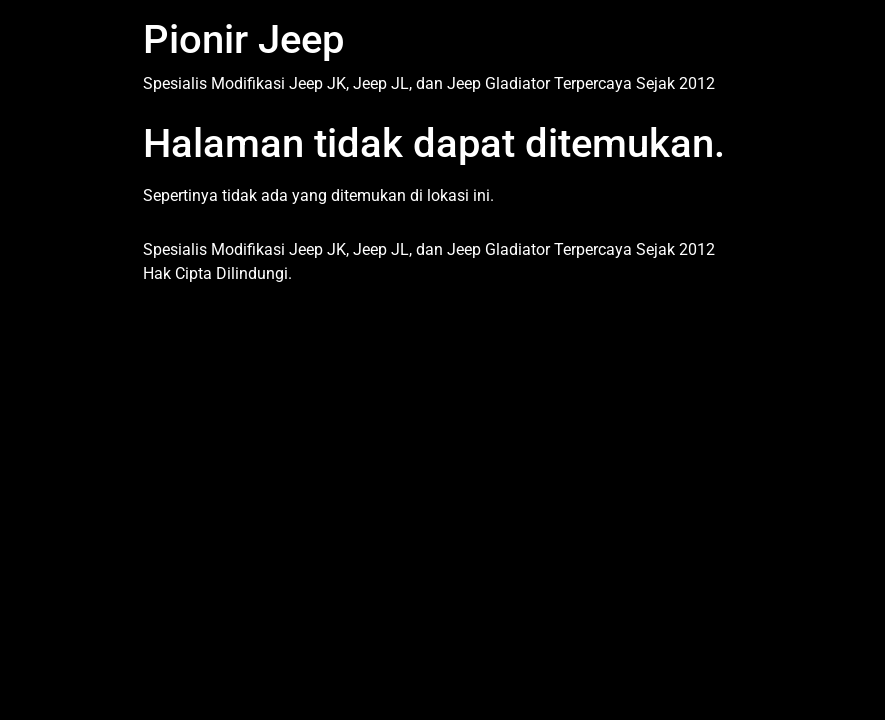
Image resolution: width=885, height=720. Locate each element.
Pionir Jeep (243, 39)
